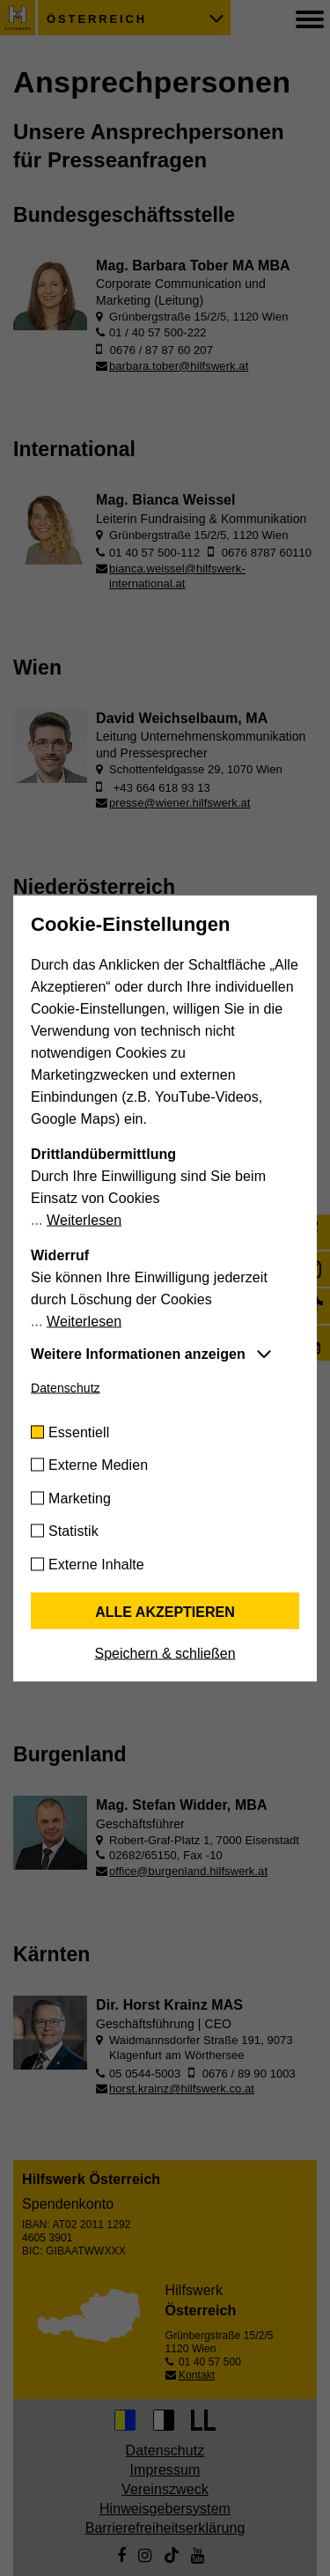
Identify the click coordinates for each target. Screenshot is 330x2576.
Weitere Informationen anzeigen (138, 1353)
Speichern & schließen (164, 1652)
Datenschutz (65, 1387)
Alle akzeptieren (165, 1611)
